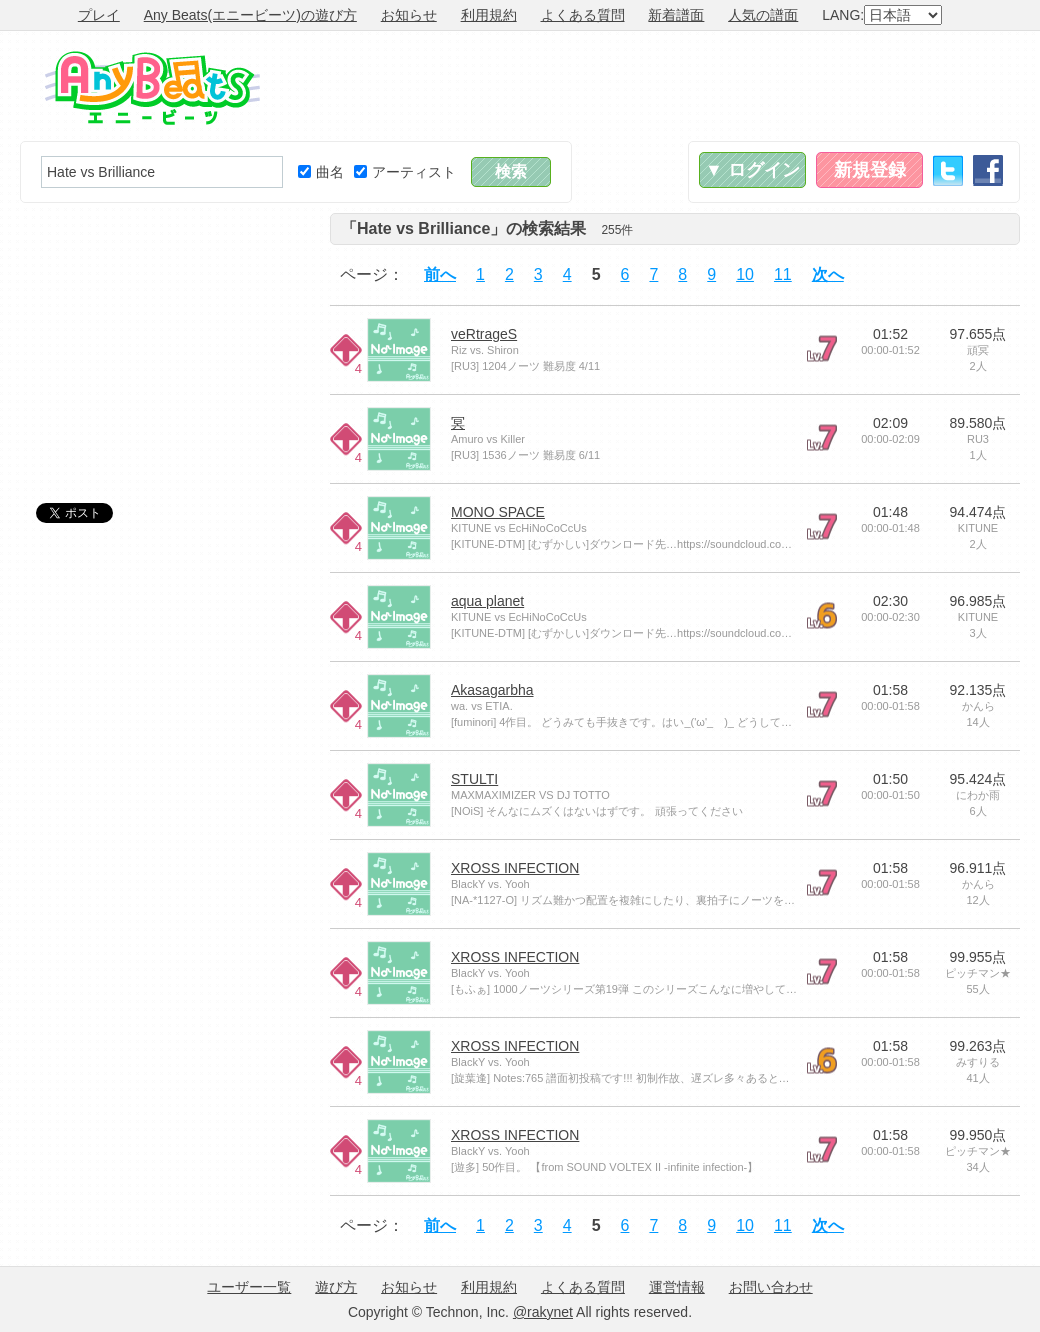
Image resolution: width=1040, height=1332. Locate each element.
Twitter (948, 170)
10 (745, 274)
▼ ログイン (752, 170)
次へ (828, 274)
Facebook (988, 170)
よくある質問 (583, 15)
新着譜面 (676, 15)
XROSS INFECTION (515, 868)
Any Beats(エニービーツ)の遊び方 (250, 15)
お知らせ (409, 15)
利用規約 (489, 15)
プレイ (99, 15)
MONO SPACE (498, 512)
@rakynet (543, 1312)
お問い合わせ (771, 1287)
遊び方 (336, 1287)
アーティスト (405, 172)
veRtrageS (484, 334)
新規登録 (870, 170)
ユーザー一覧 (249, 1287)
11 (783, 274)
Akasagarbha (492, 690)
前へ (440, 274)
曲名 (321, 172)
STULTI (474, 779)
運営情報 (677, 1287)
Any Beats (152, 88)
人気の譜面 (763, 15)
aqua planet (487, 601)
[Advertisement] (656, 86)
